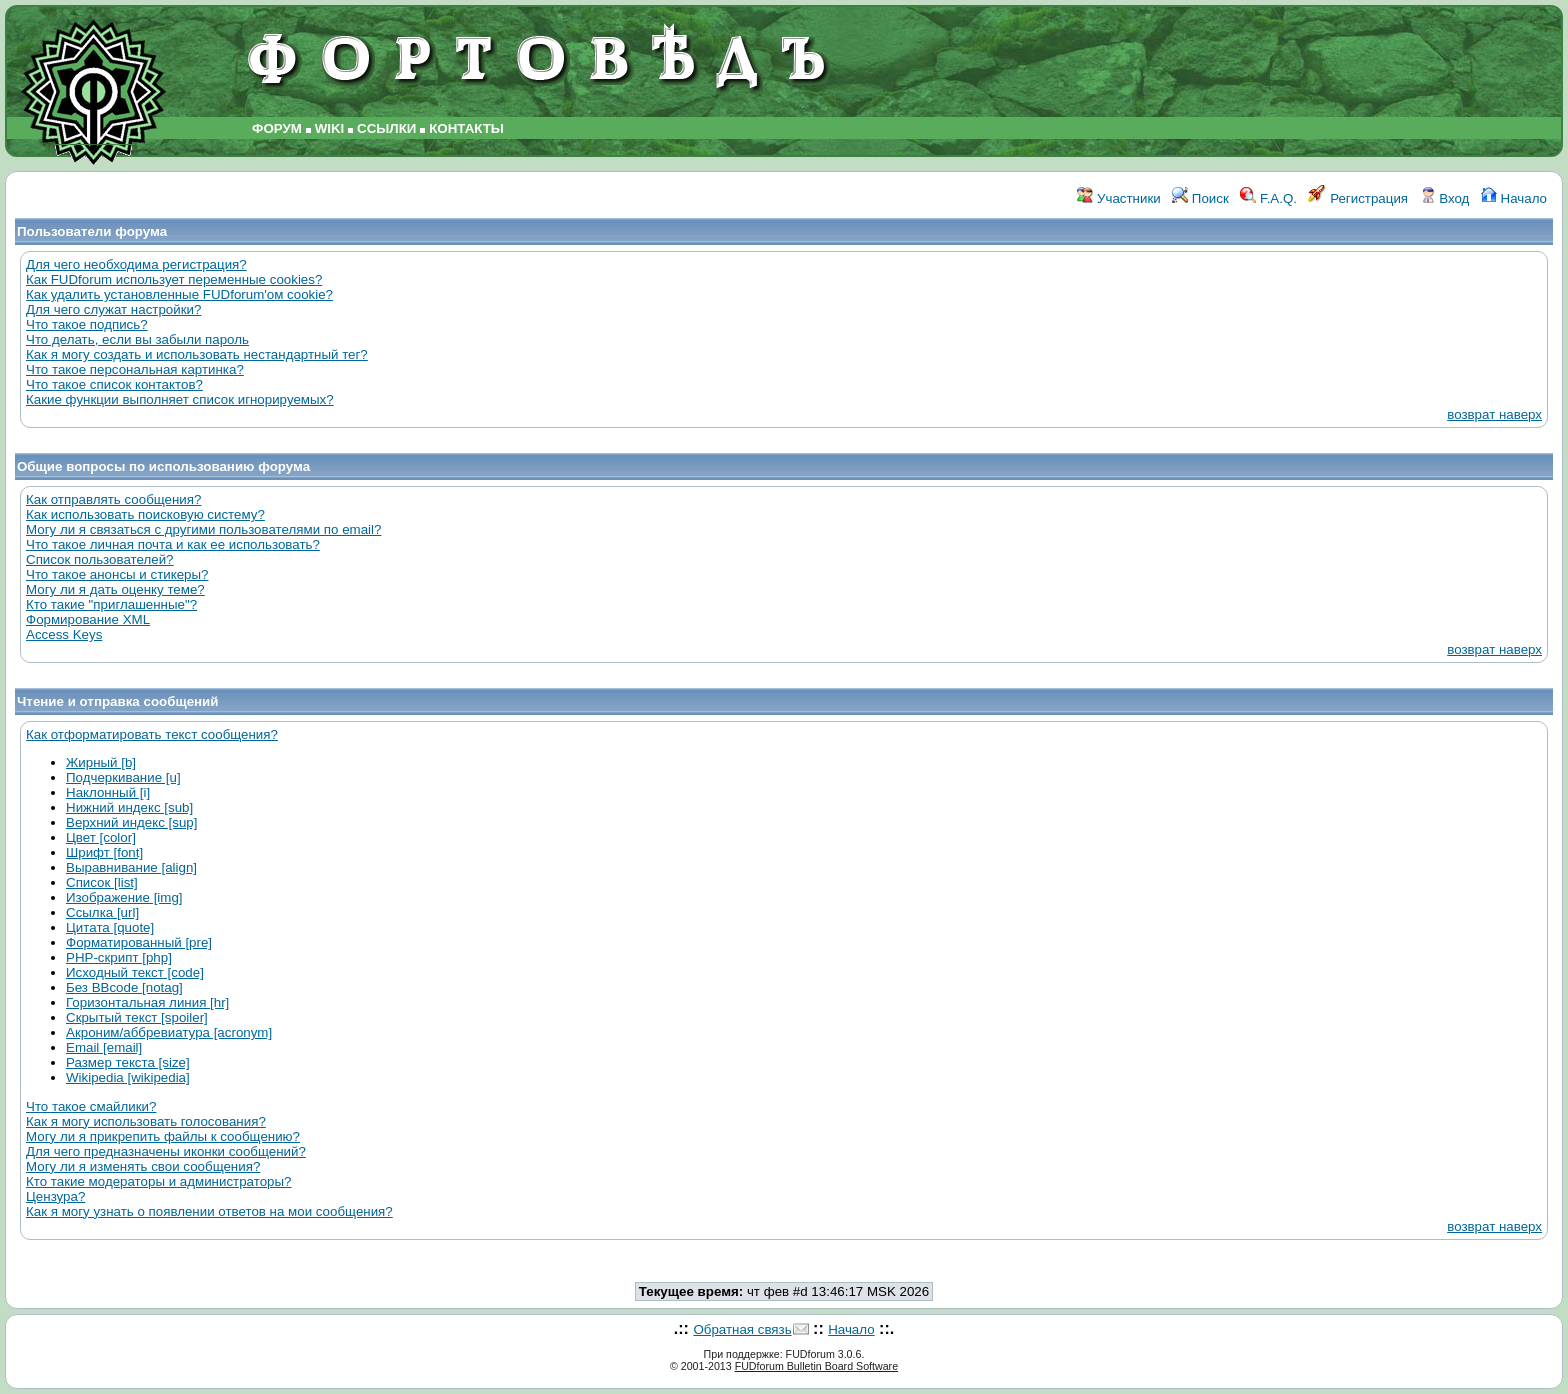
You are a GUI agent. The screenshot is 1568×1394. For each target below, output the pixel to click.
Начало (1514, 198)
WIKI (330, 128)
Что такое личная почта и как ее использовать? (173, 544)
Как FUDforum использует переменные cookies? (174, 279)
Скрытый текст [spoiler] (137, 1017)
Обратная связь (742, 1329)
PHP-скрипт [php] (119, 957)
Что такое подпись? (87, 324)
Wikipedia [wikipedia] (128, 1077)
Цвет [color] (101, 837)
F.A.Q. (1268, 198)
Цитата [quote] (110, 927)
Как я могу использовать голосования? (146, 1121)
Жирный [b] (101, 762)
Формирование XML (88, 619)
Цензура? (55, 1196)
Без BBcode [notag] (124, 987)
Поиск (1200, 198)
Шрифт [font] (104, 852)
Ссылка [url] (102, 912)
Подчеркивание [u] (123, 777)
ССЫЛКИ (386, 128)
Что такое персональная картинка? (135, 369)
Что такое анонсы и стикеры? (117, 574)
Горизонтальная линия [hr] (147, 1002)
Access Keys (64, 634)
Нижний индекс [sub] (129, 807)
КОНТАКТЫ (466, 128)
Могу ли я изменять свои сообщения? (143, 1166)
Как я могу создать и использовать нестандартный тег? (197, 354)
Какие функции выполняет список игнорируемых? (180, 399)
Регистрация (1358, 198)
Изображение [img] (124, 897)
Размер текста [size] (128, 1062)
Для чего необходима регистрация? (136, 264)
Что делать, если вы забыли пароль (137, 339)
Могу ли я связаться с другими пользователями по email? (203, 529)
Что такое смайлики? (91, 1106)
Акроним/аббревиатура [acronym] (169, 1032)
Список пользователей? (100, 559)
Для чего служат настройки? (113, 309)
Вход (1445, 198)
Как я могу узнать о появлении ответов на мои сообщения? (209, 1211)
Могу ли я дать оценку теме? (115, 589)
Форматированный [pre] (139, 942)
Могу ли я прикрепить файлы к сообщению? (163, 1136)
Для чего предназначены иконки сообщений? (166, 1151)
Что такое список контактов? (114, 384)
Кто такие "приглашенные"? (111, 604)
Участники (1118, 198)
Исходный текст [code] (135, 972)
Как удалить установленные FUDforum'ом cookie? (179, 294)
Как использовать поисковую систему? (145, 514)
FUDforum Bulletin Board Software (816, 1366)
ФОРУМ (277, 128)
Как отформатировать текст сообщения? (152, 734)
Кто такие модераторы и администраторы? (158, 1181)
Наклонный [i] (108, 792)
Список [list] (102, 882)
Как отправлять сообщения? (113, 499)
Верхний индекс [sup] (131, 822)
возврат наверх (1494, 414)
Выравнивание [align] (131, 867)
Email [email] (104, 1047)
